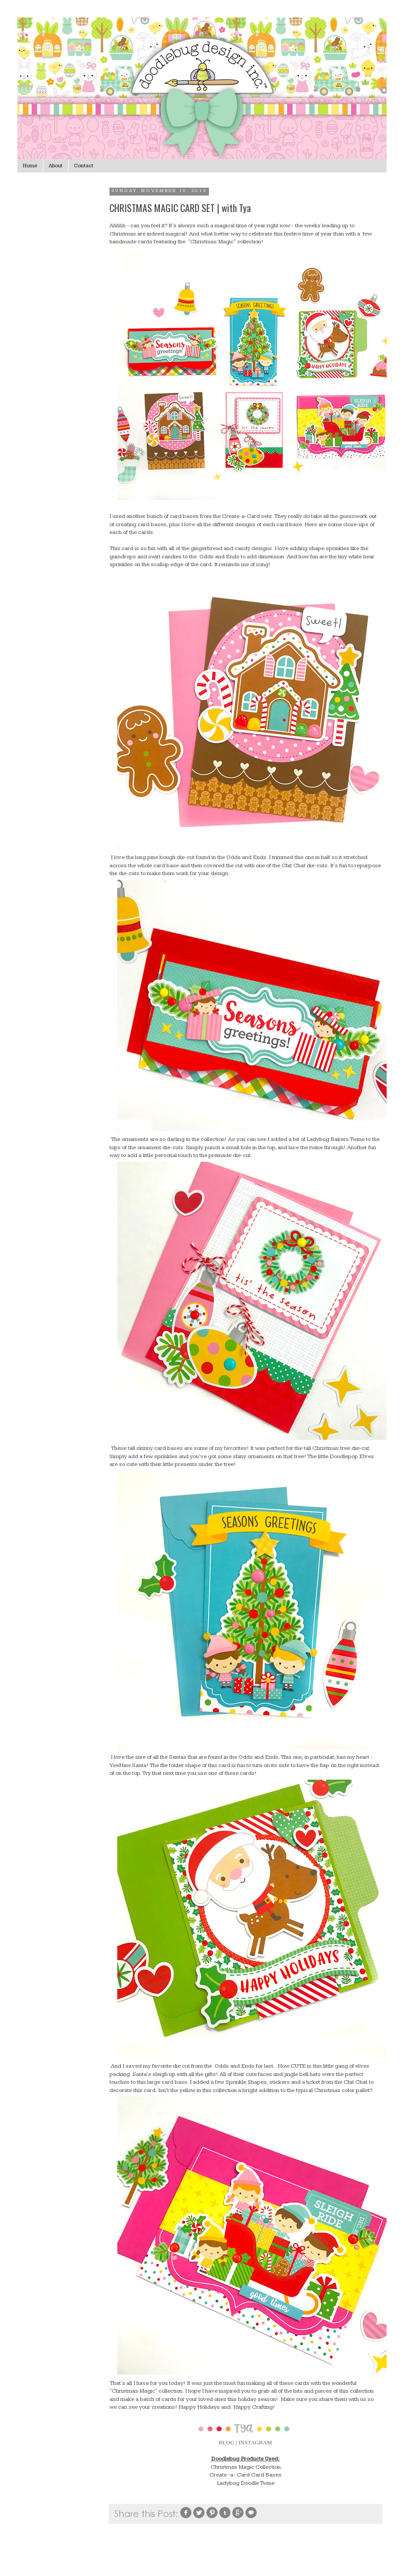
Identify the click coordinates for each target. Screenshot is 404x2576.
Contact (83, 165)
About (56, 165)
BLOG (227, 2442)
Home (30, 165)
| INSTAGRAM (254, 2442)
